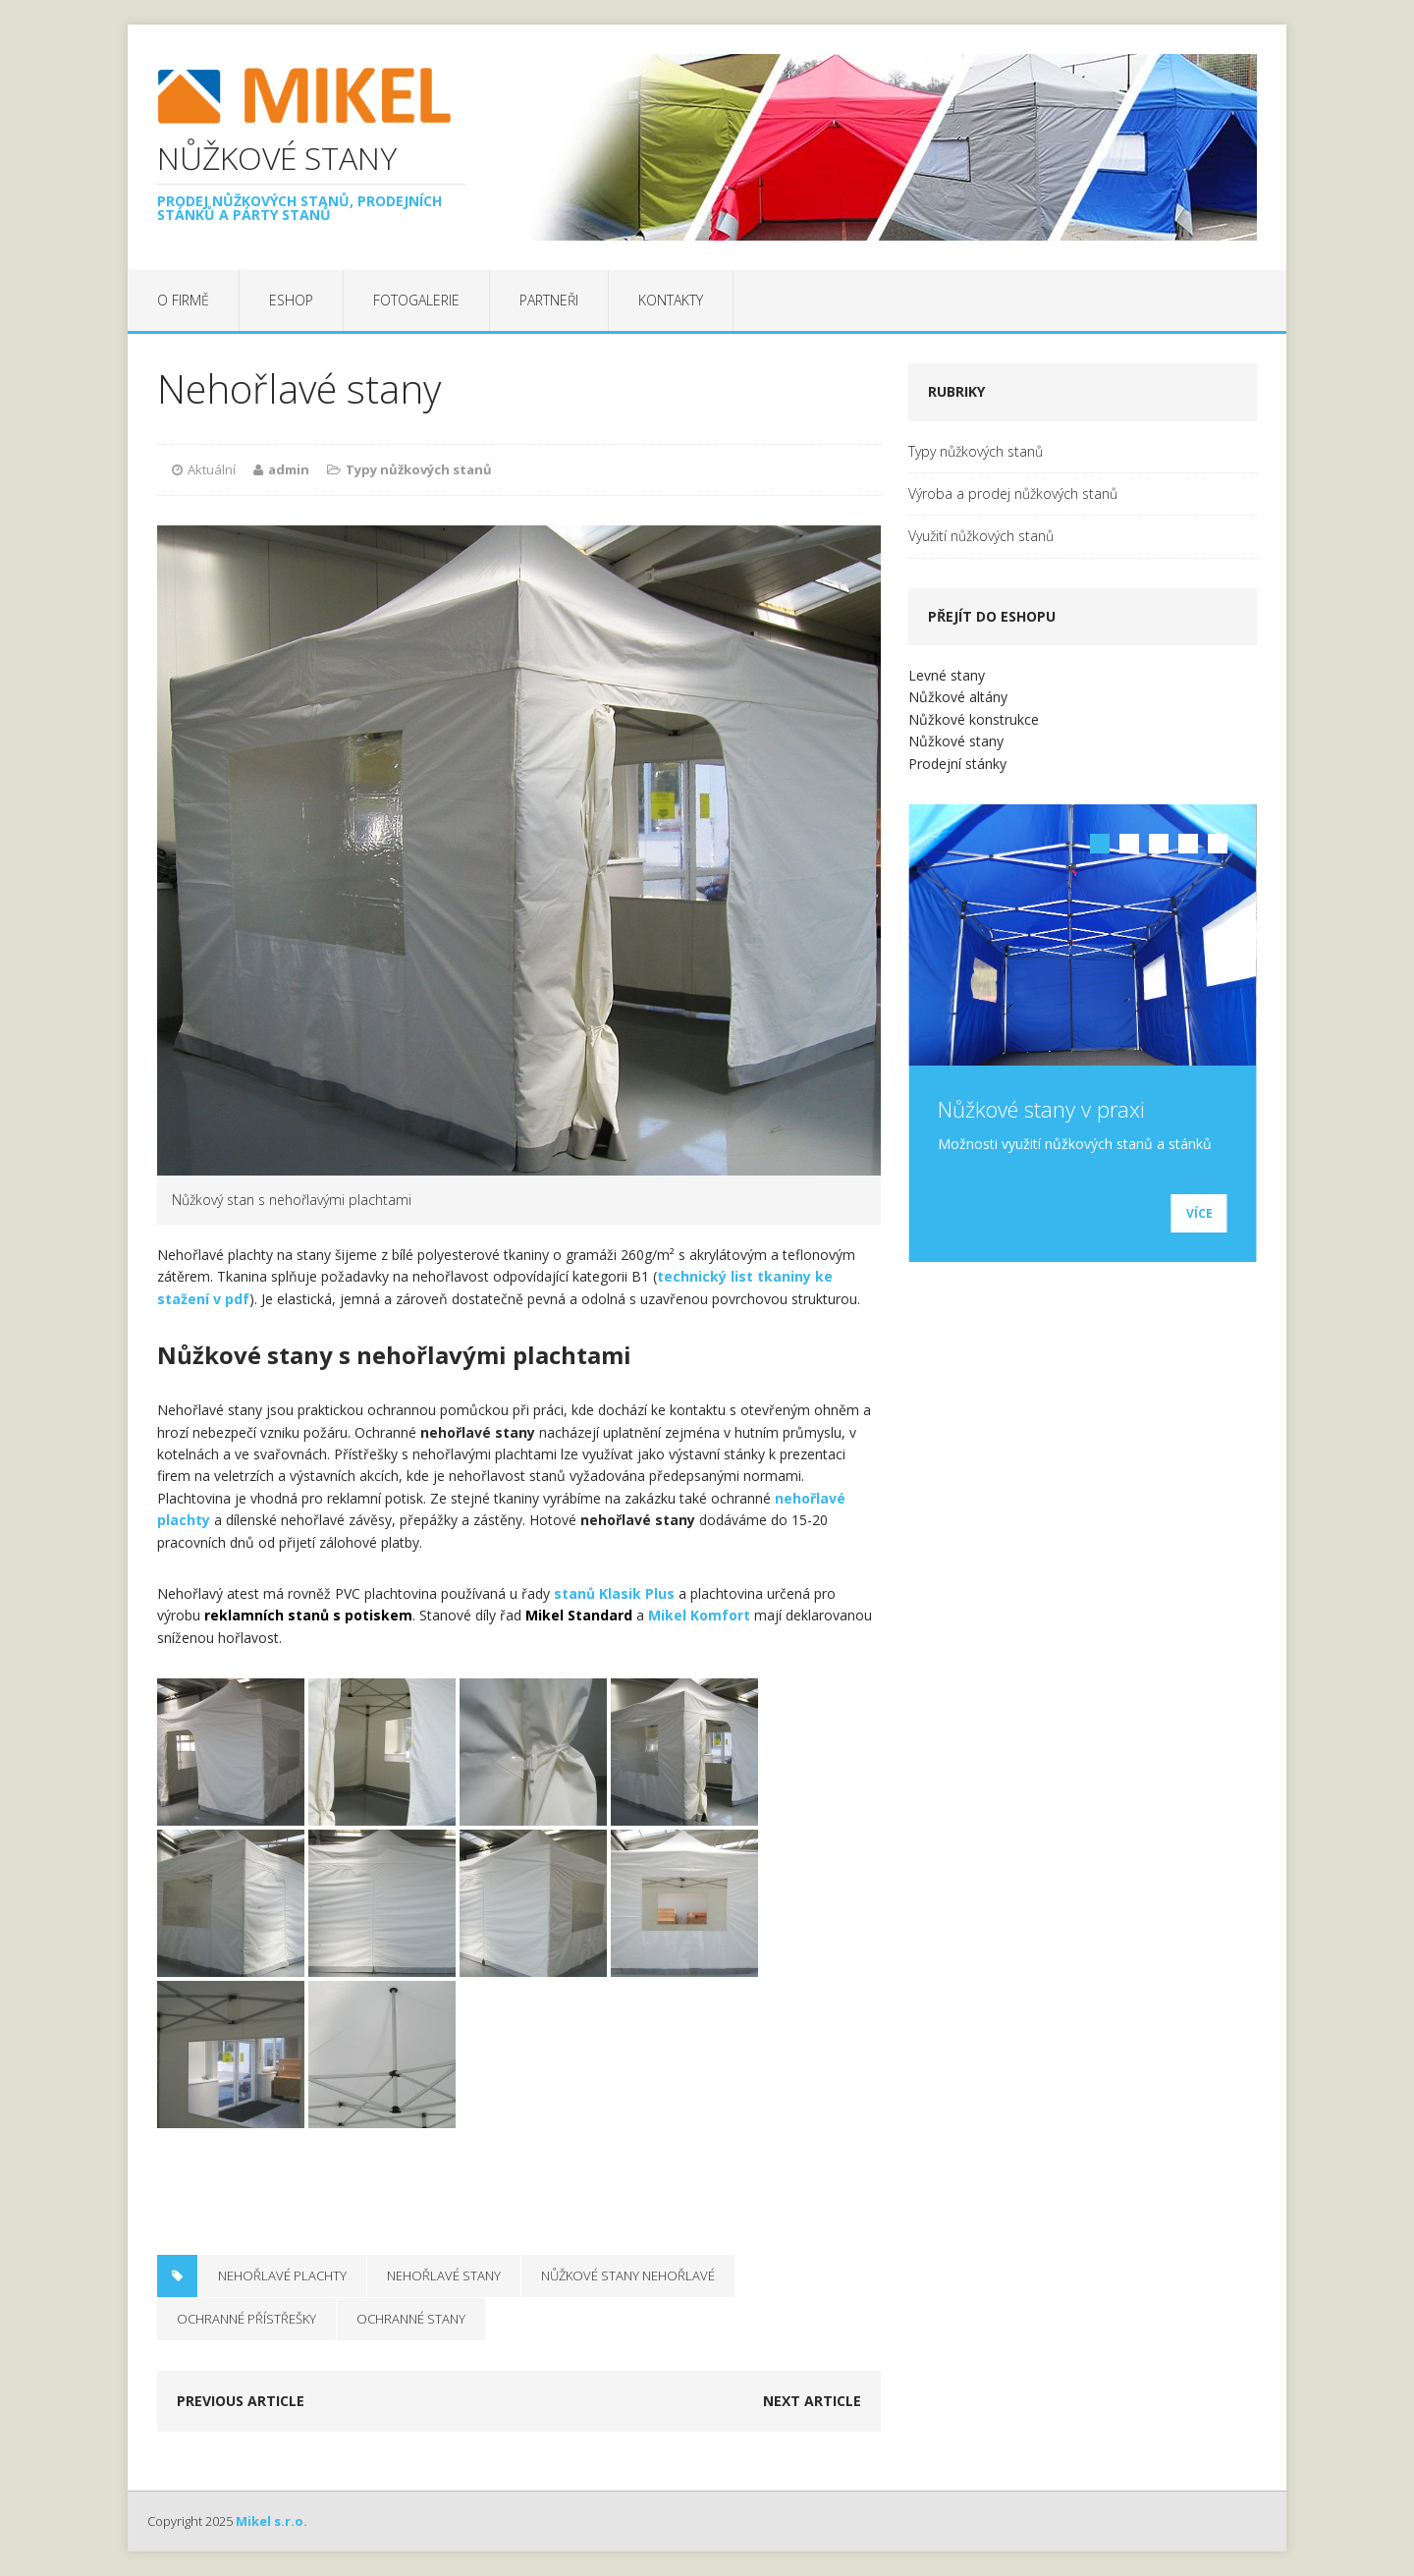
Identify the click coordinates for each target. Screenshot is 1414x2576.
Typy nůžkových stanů (419, 469)
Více (1199, 1213)
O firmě (183, 300)
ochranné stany (410, 2319)
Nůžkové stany (956, 741)
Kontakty (670, 300)
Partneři (548, 300)
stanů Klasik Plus (614, 1593)
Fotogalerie (416, 300)
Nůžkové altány (957, 696)
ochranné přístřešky (246, 2319)
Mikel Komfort (699, 1615)
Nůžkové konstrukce (973, 719)
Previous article (240, 2400)
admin (288, 469)
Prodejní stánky (957, 763)
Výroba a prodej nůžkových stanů (1012, 493)
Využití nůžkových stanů (981, 535)
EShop (291, 300)
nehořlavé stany (444, 2275)
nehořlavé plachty (282, 2275)
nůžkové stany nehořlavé (628, 2275)
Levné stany (946, 675)
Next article (812, 2400)
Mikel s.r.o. (271, 2521)
